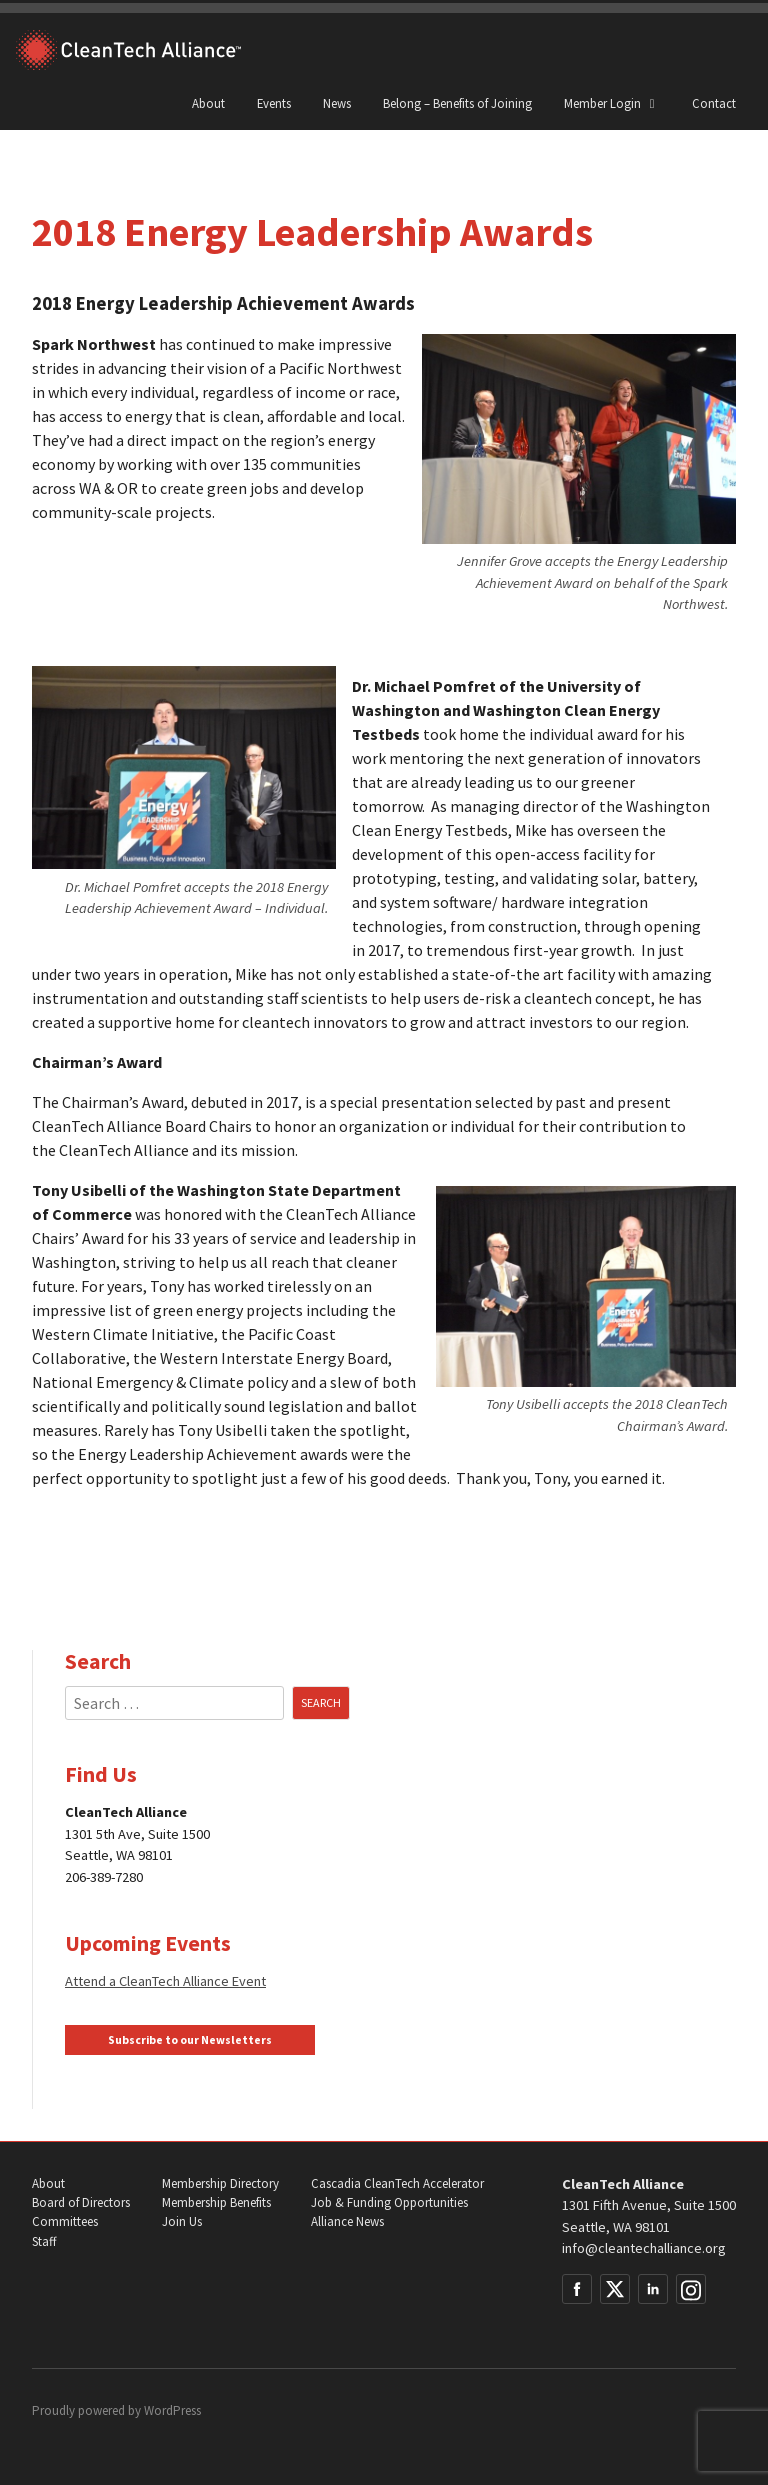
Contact (714, 103)
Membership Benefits (216, 2202)
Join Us (182, 2221)
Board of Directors (81, 2202)
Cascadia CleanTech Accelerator (397, 2183)
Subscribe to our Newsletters (190, 2040)
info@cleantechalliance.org (644, 2248)
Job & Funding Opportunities (389, 2202)
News (337, 103)
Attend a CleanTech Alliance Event (165, 1981)
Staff (44, 2241)
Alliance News (347, 2221)
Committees (65, 2221)
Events (274, 103)
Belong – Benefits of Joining (457, 103)
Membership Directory (220, 2183)
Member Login (612, 103)
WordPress (172, 2410)
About (208, 103)
